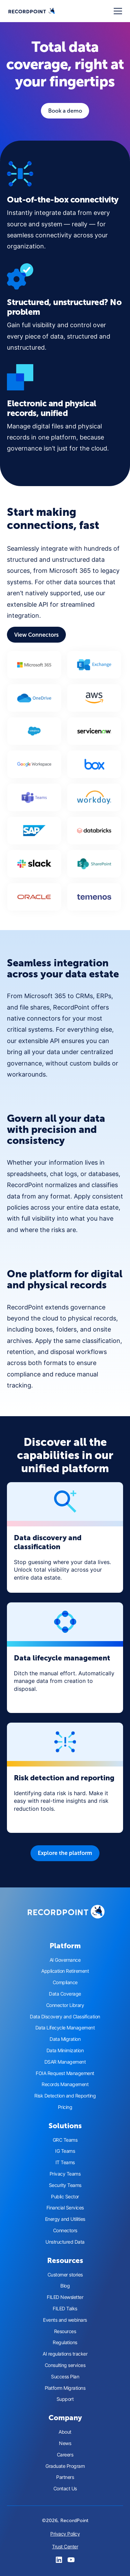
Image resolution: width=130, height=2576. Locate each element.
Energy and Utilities (65, 2219)
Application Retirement (65, 1971)
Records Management (65, 2084)
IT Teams (65, 2162)
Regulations (65, 2342)
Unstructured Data (65, 2242)
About (65, 2432)
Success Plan (65, 2376)
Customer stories (65, 2274)
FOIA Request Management (65, 2073)
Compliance (65, 1982)
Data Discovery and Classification (65, 2016)
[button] (116, 11)
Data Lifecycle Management (65, 2027)
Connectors (65, 2230)
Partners (65, 2477)
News (65, 2443)
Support (65, 2399)
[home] (32, 11)
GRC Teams (65, 2140)
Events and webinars (65, 2320)
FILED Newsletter (65, 2297)
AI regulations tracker (65, 2354)
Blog (65, 2286)
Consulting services (65, 2365)
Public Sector (65, 2196)
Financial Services (65, 2207)
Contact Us (65, 2488)
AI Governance (65, 1960)
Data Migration (65, 2039)
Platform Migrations (65, 2388)
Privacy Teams (65, 2174)
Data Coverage (65, 1994)
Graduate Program (65, 2466)
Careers (65, 2454)
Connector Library (65, 2005)
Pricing (65, 2107)
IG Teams (65, 2151)
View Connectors (36, 635)
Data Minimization (65, 2050)
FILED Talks (65, 2308)
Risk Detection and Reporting (65, 2096)
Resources (65, 2331)
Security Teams (65, 2185)
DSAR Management (65, 2062)
